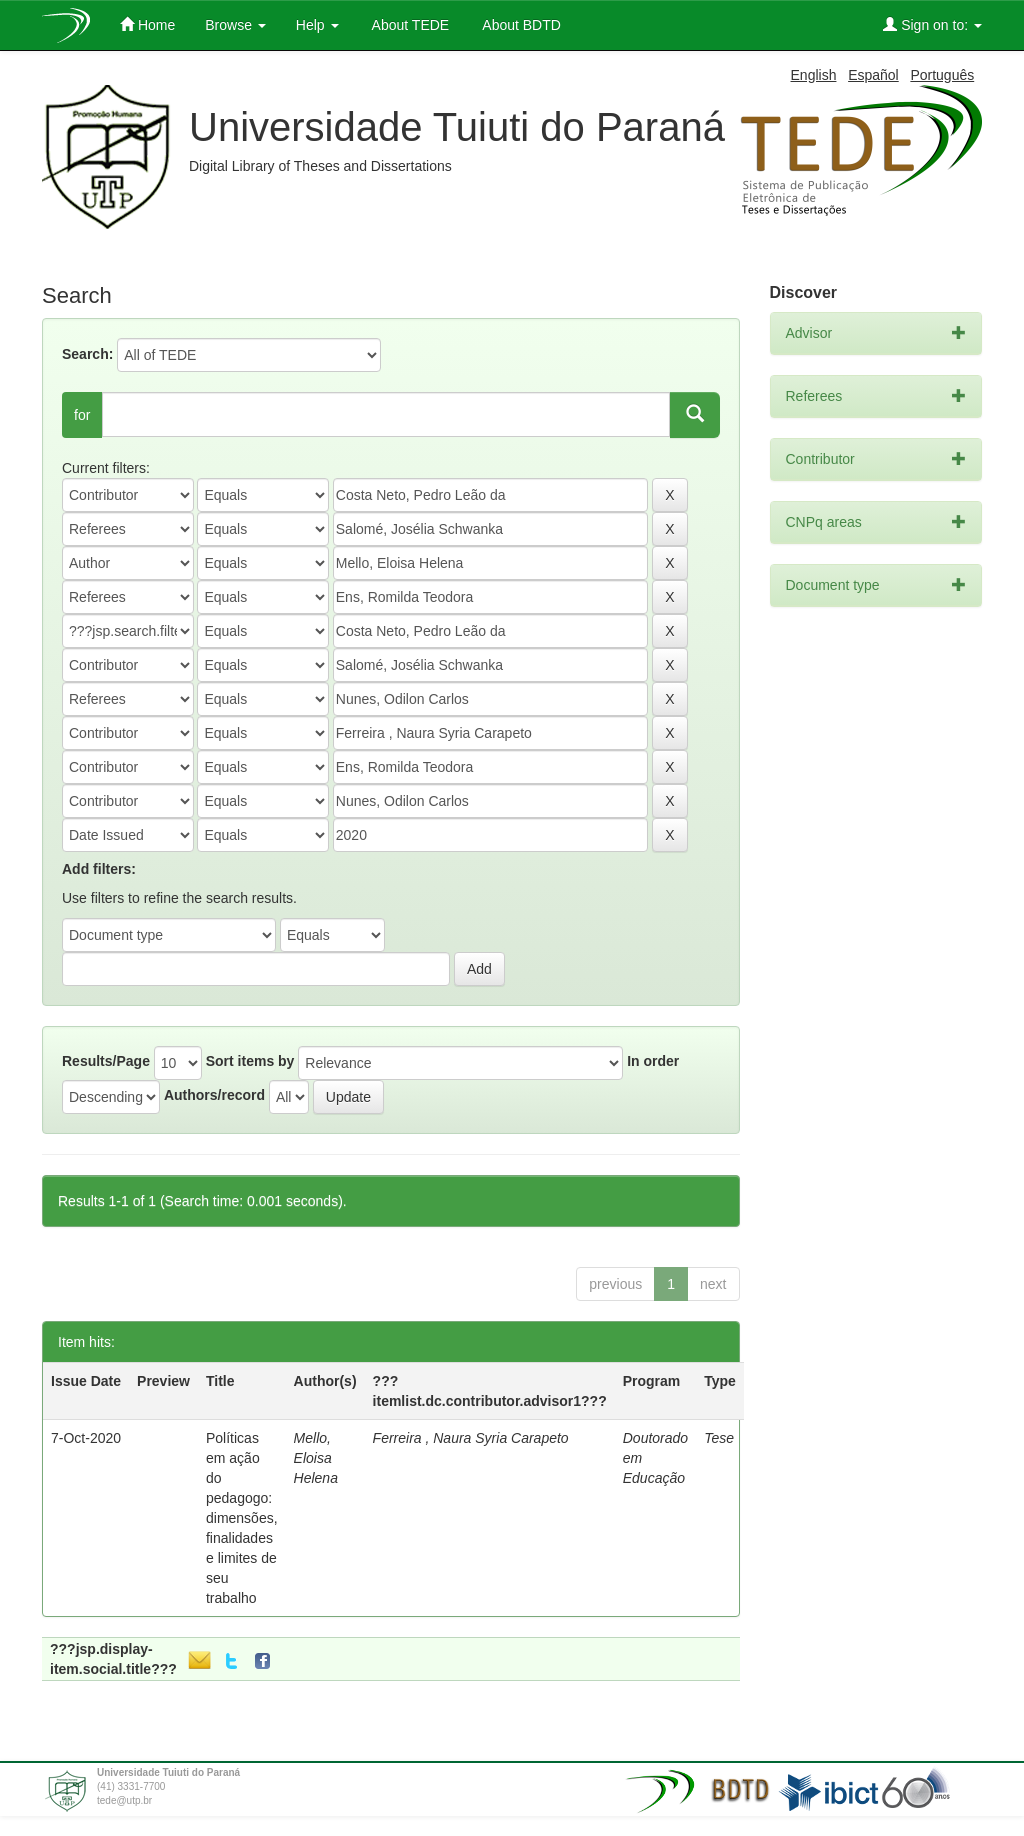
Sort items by (250, 1061)
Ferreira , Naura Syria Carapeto (471, 1438)
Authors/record (214, 1095)
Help (317, 25)
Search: (87, 354)
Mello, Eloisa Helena (316, 1458)
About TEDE (409, 25)
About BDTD (520, 25)
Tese (719, 1438)
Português (942, 75)
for (82, 415)
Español (873, 75)
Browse (235, 25)
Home (147, 24)
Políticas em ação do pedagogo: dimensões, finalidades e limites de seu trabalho (242, 1518)
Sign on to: (932, 24)
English (814, 75)
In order (653, 1061)
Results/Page (106, 1061)
